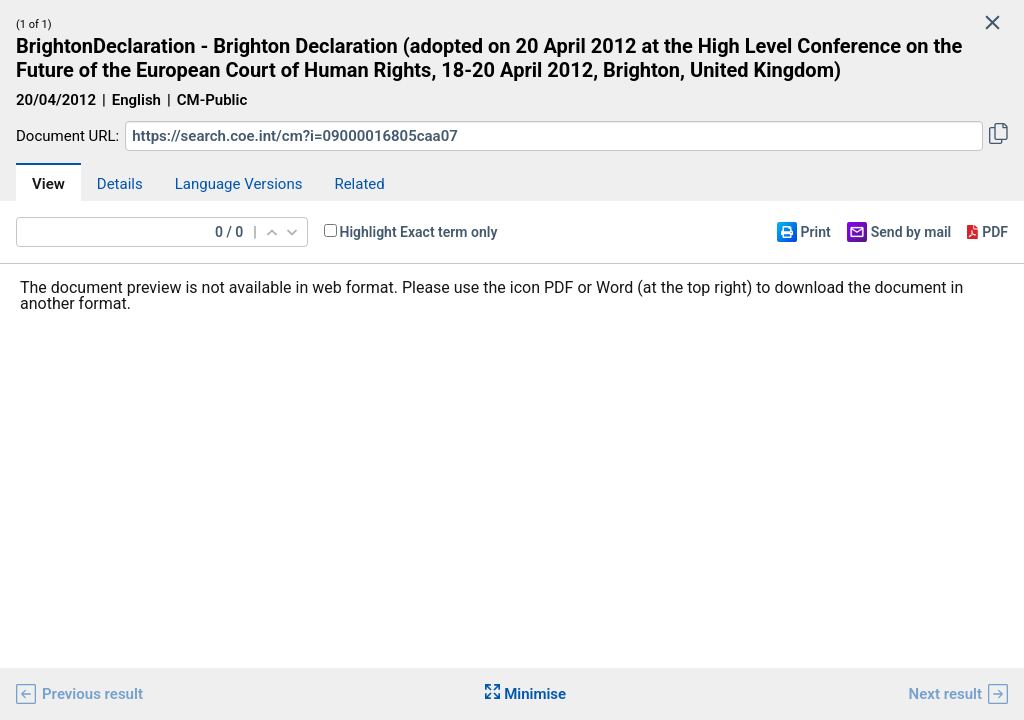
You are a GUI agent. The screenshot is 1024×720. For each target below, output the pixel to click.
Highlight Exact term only (419, 232)
